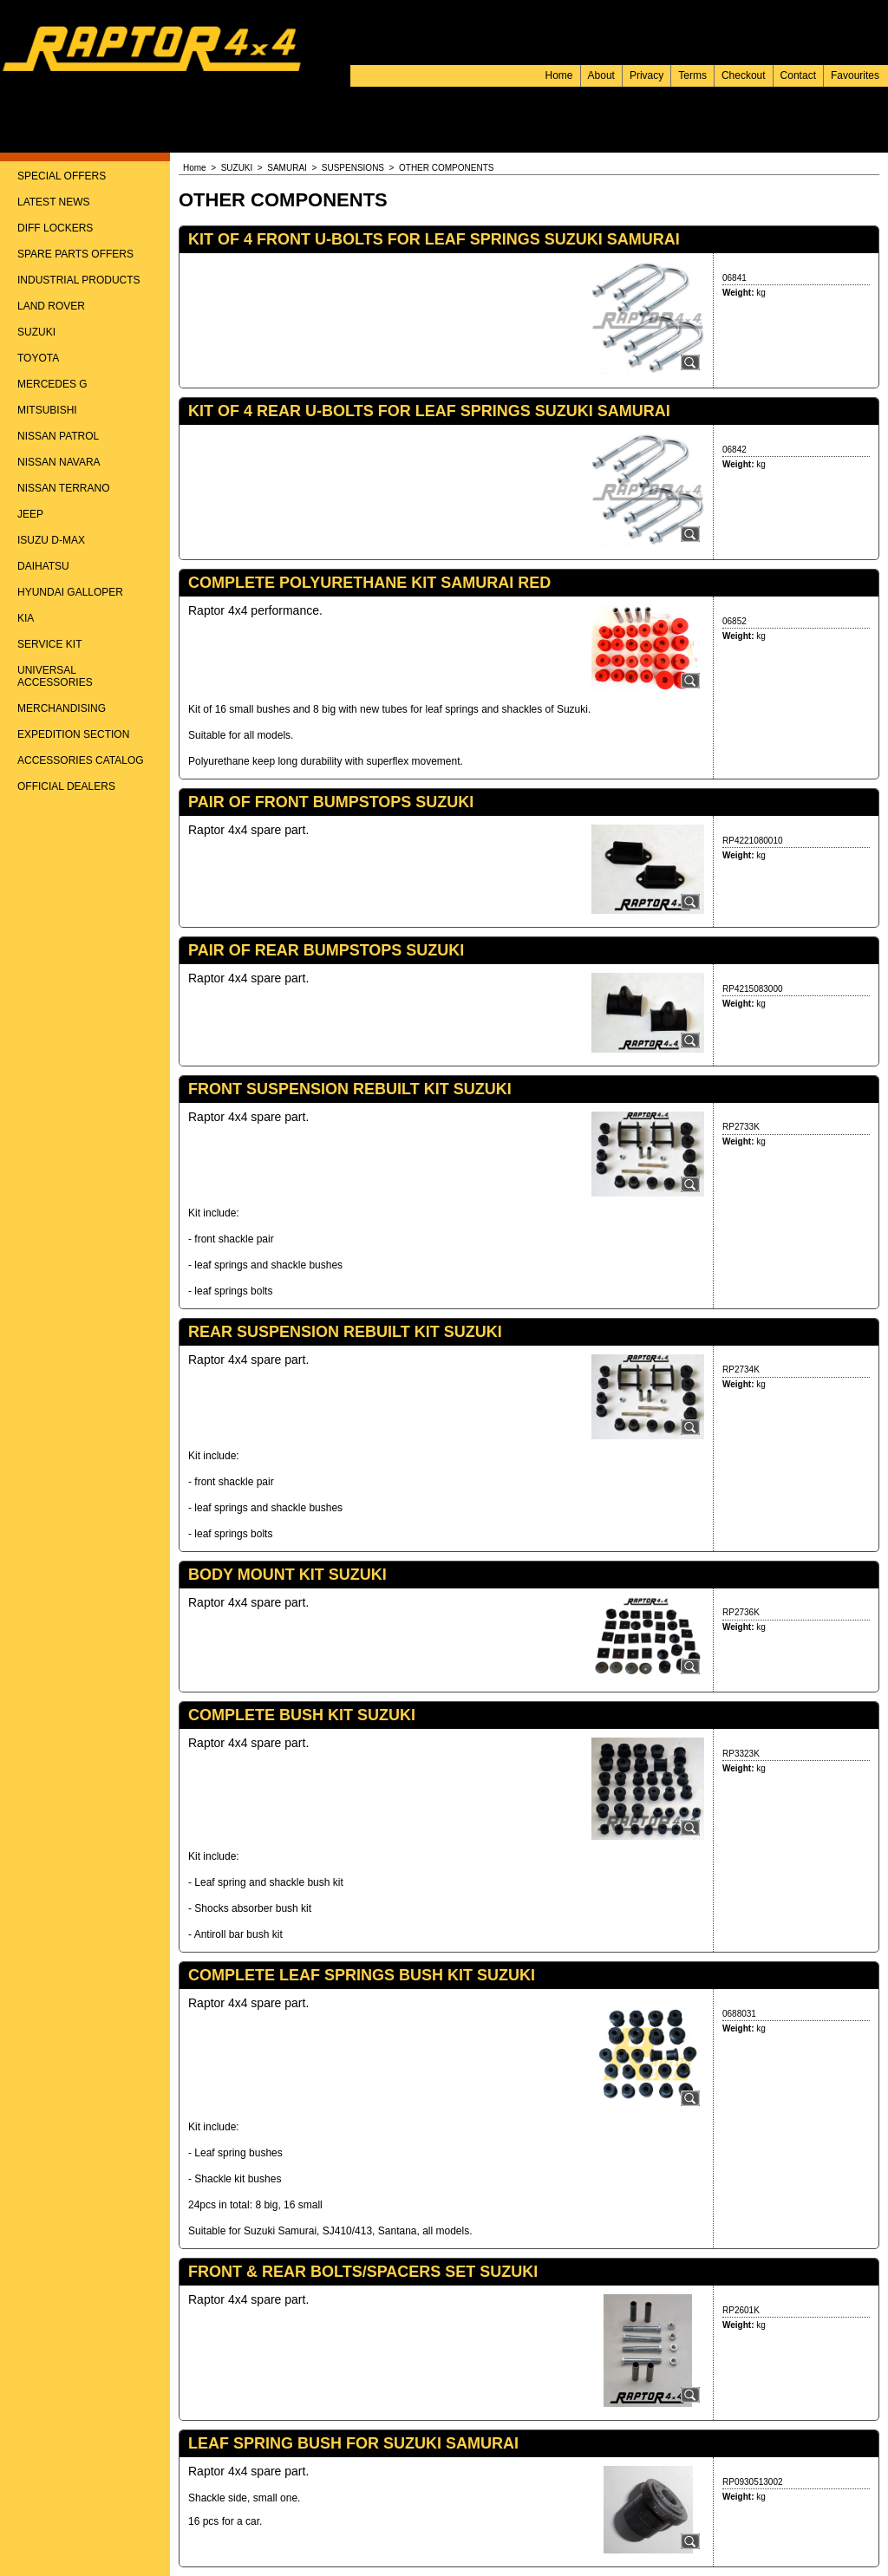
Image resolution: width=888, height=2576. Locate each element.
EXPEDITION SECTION (73, 734)
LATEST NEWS (53, 202)
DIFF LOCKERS (55, 228)
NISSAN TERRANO (63, 488)
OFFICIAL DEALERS (66, 786)
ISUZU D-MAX (51, 540)
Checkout (744, 75)
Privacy (646, 75)
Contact (798, 75)
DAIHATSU (43, 566)
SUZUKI (36, 332)
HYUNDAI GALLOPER (70, 592)
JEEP (30, 514)
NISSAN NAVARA (59, 462)
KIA (25, 618)
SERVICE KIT (49, 644)
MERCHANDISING (61, 708)
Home (559, 75)
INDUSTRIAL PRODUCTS (78, 280)
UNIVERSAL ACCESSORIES (55, 676)
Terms (692, 75)
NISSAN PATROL (58, 436)
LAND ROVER (51, 306)
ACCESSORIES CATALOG (80, 760)
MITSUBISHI (47, 410)
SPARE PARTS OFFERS (75, 254)
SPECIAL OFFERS (61, 176)
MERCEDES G (52, 384)
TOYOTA (38, 358)
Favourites (855, 75)
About (601, 75)
